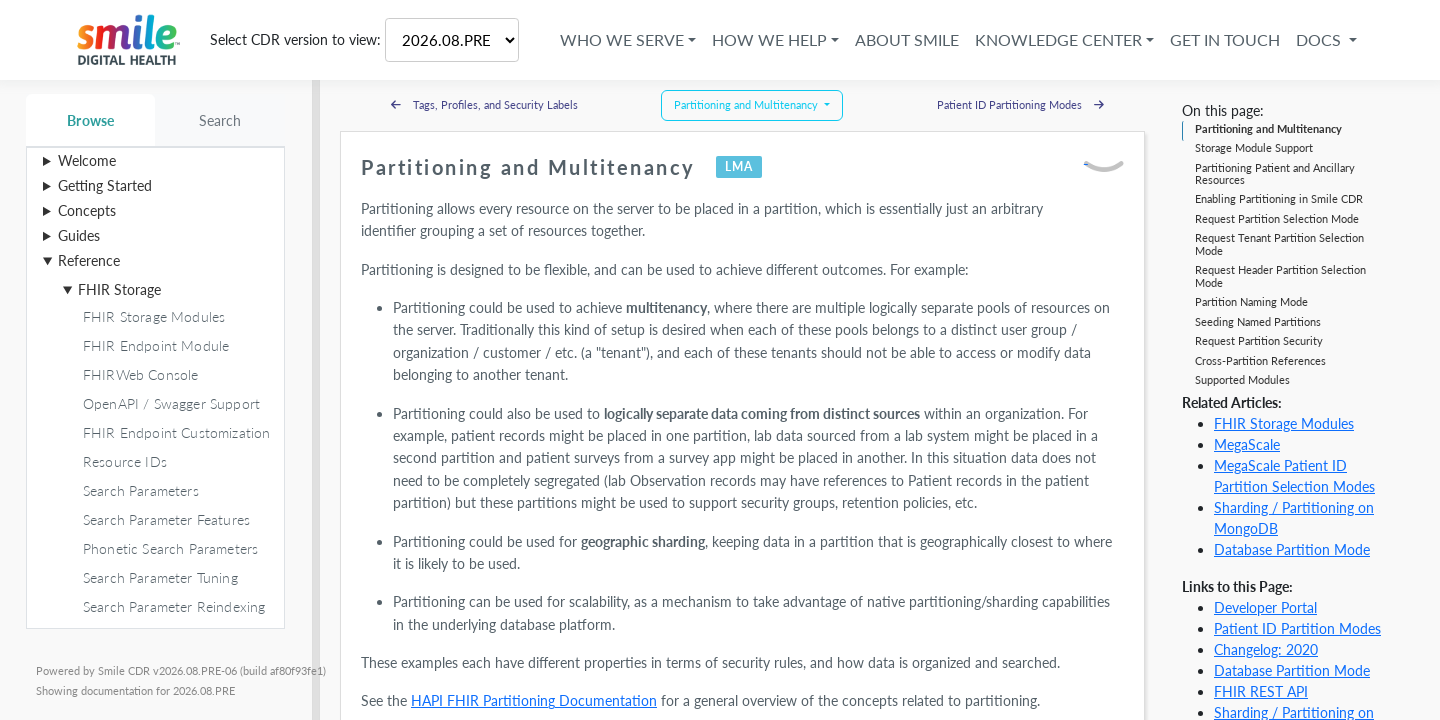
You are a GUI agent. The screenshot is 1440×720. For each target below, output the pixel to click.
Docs (1315, 39)
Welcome (87, 160)
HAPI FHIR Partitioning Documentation (534, 700)
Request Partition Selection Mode (1277, 218)
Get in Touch (1220, 39)
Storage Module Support (1254, 147)
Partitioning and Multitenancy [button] (747, 104)
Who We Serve (617, 39)
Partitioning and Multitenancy (1268, 128)
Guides (79, 235)
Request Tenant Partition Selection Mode (1279, 243)
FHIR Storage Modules (1284, 423)
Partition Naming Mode (1251, 301)
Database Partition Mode (1292, 549)
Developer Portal (1265, 607)
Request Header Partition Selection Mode (1280, 275)
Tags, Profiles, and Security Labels (484, 104)
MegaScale (1247, 444)
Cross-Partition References (1260, 360)
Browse (90, 120)
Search (220, 120)
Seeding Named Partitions (1258, 321)
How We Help (764, 39)
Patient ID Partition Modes (1297, 628)
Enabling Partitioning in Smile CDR (1279, 198)
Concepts (87, 210)
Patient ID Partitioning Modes (1020, 104)
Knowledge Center (1053, 39)
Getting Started (105, 185)
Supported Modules (1242, 379)
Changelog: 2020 (1266, 649)
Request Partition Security (1259, 340)
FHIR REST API (1261, 691)
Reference (89, 260)
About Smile (902, 39)
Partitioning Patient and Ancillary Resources (1275, 173)
